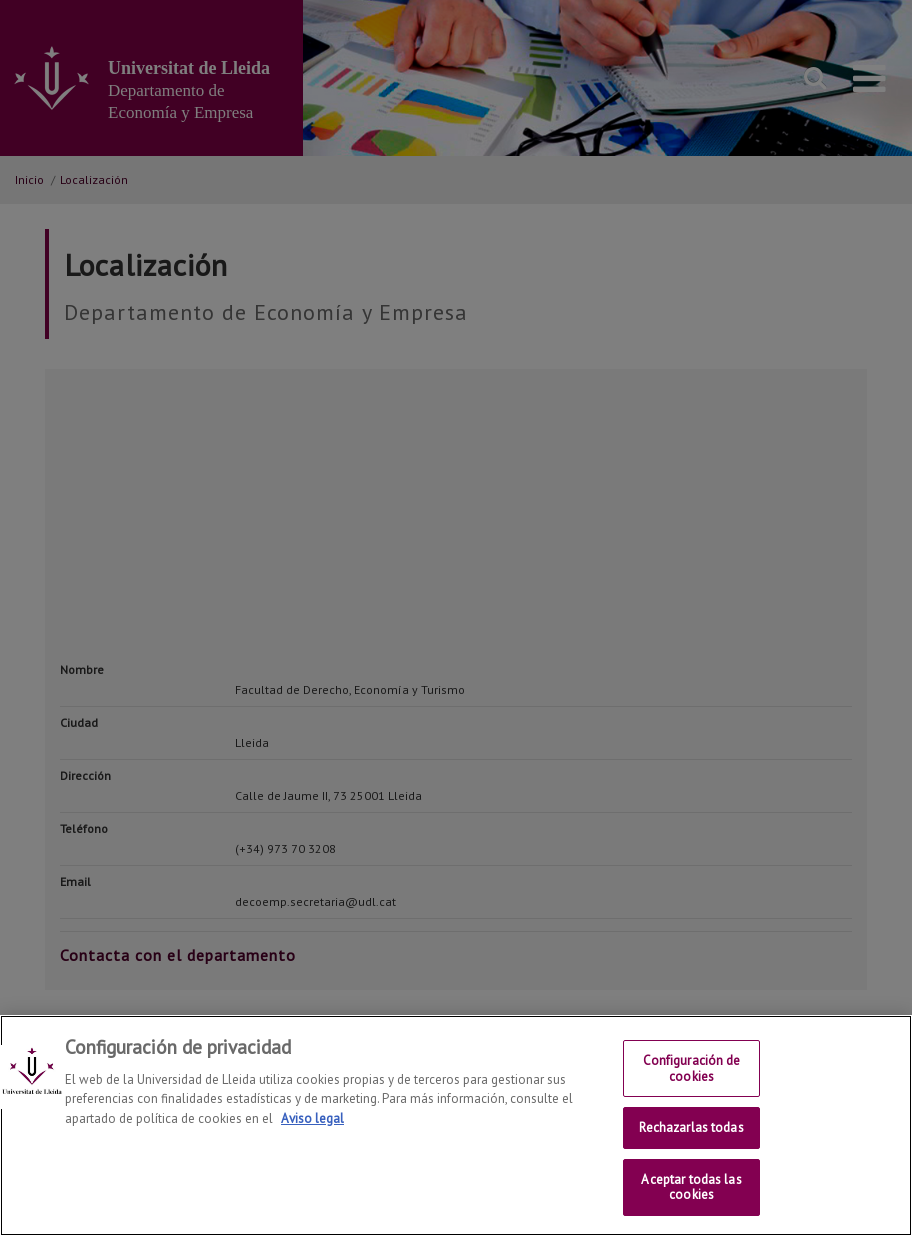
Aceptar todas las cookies (691, 1187)
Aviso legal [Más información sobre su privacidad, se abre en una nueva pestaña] (312, 1118)
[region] (456, 1125)
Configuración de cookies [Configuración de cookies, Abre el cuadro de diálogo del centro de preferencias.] (692, 1068)
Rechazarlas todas (691, 1127)
